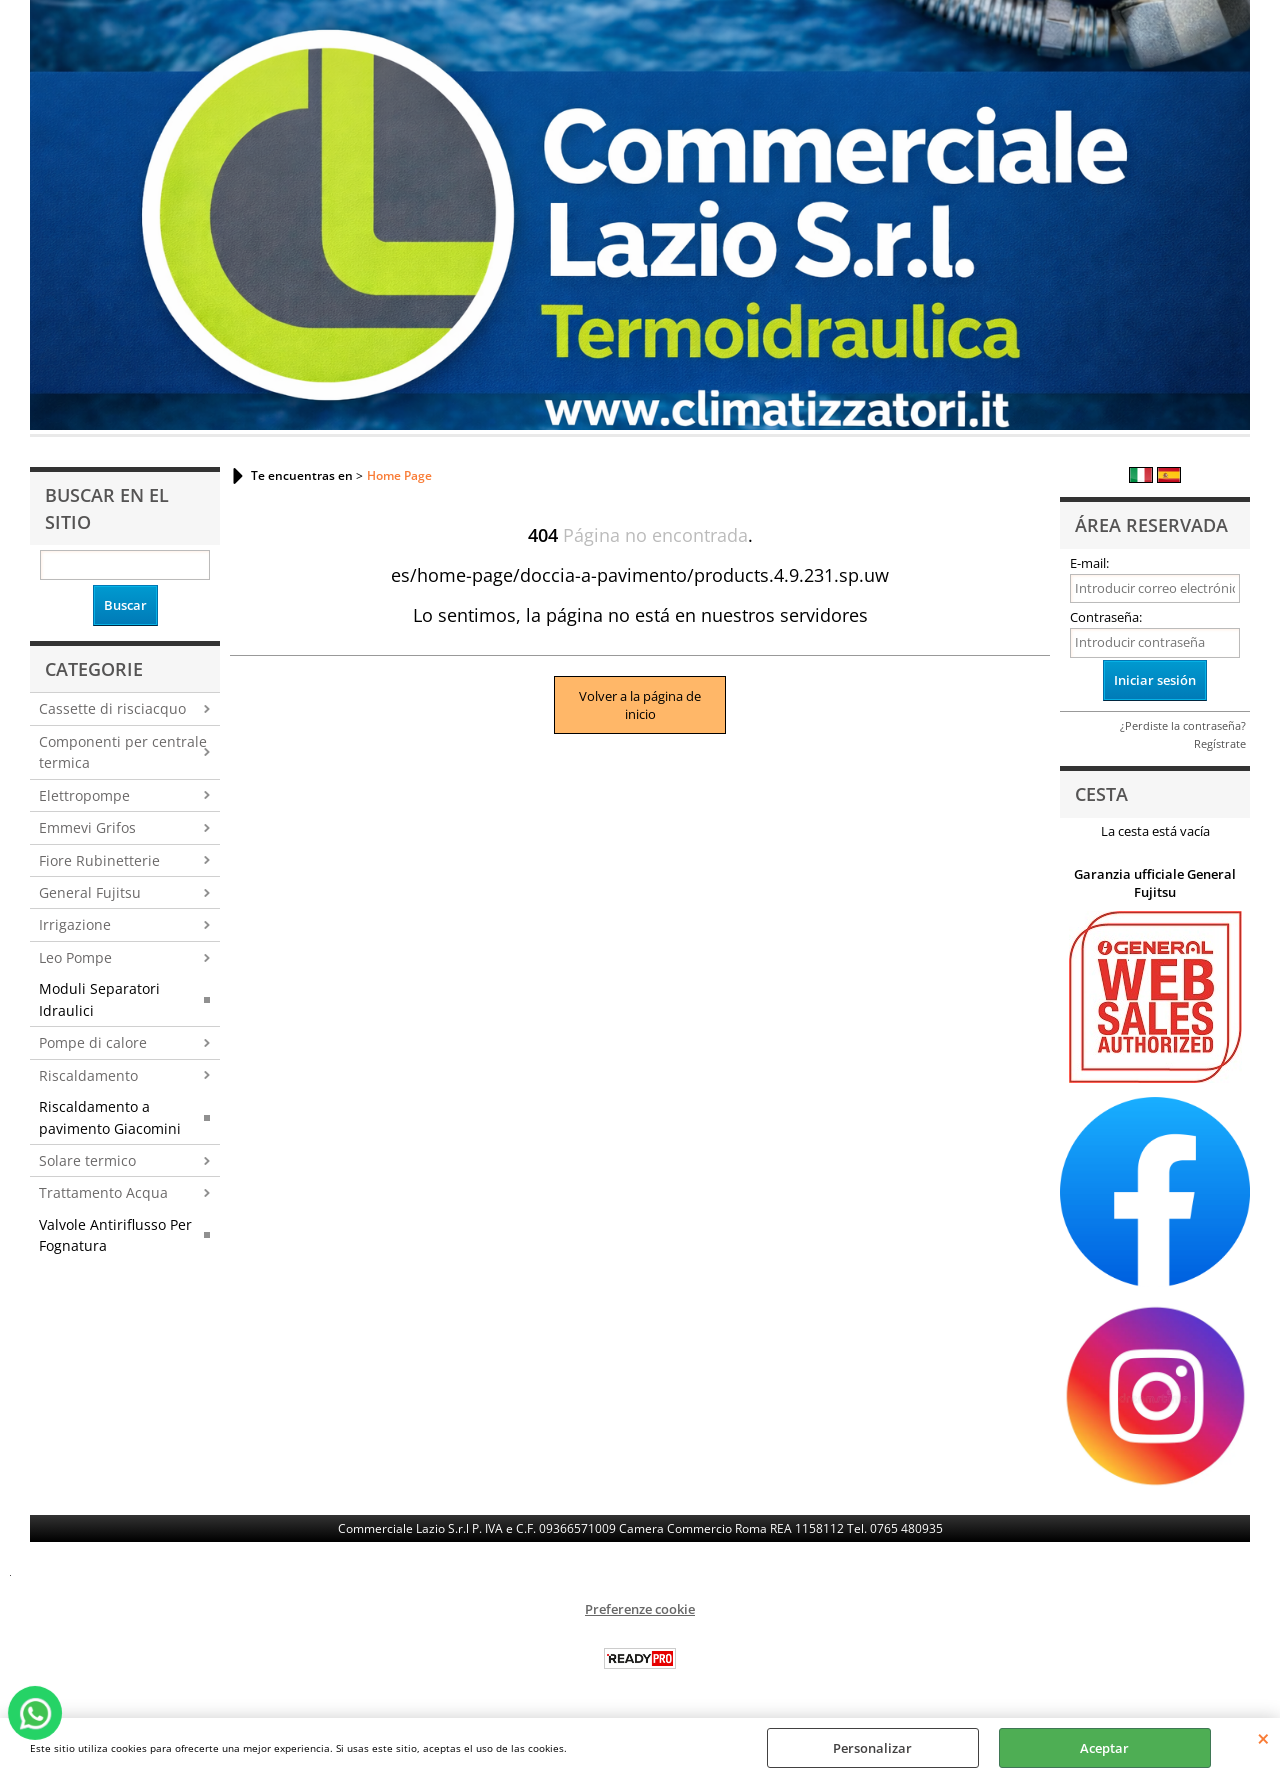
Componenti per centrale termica (123, 752)
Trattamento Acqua (103, 1192)
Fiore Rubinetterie (99, 860)
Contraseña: (1106, 617)
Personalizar (872, 1748)
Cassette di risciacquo (112, 708)
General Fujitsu (90, 892)
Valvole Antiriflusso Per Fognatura (115, 1235)
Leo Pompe (75, 957)
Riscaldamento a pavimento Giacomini (110, 1117)
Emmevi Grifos (87, 827)
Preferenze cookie (640, 1609)
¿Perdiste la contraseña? (1183, 725)
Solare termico (87, 1160)
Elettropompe (84, 795)
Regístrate (1220, 743)
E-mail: (1089, 563)
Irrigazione (75, 924)
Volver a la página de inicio (640, 705)
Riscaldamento (88, 1075)
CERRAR (1263, 1738)
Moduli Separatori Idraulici (99, 999)
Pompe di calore (93, 1042)
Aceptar (1104, 1748)
